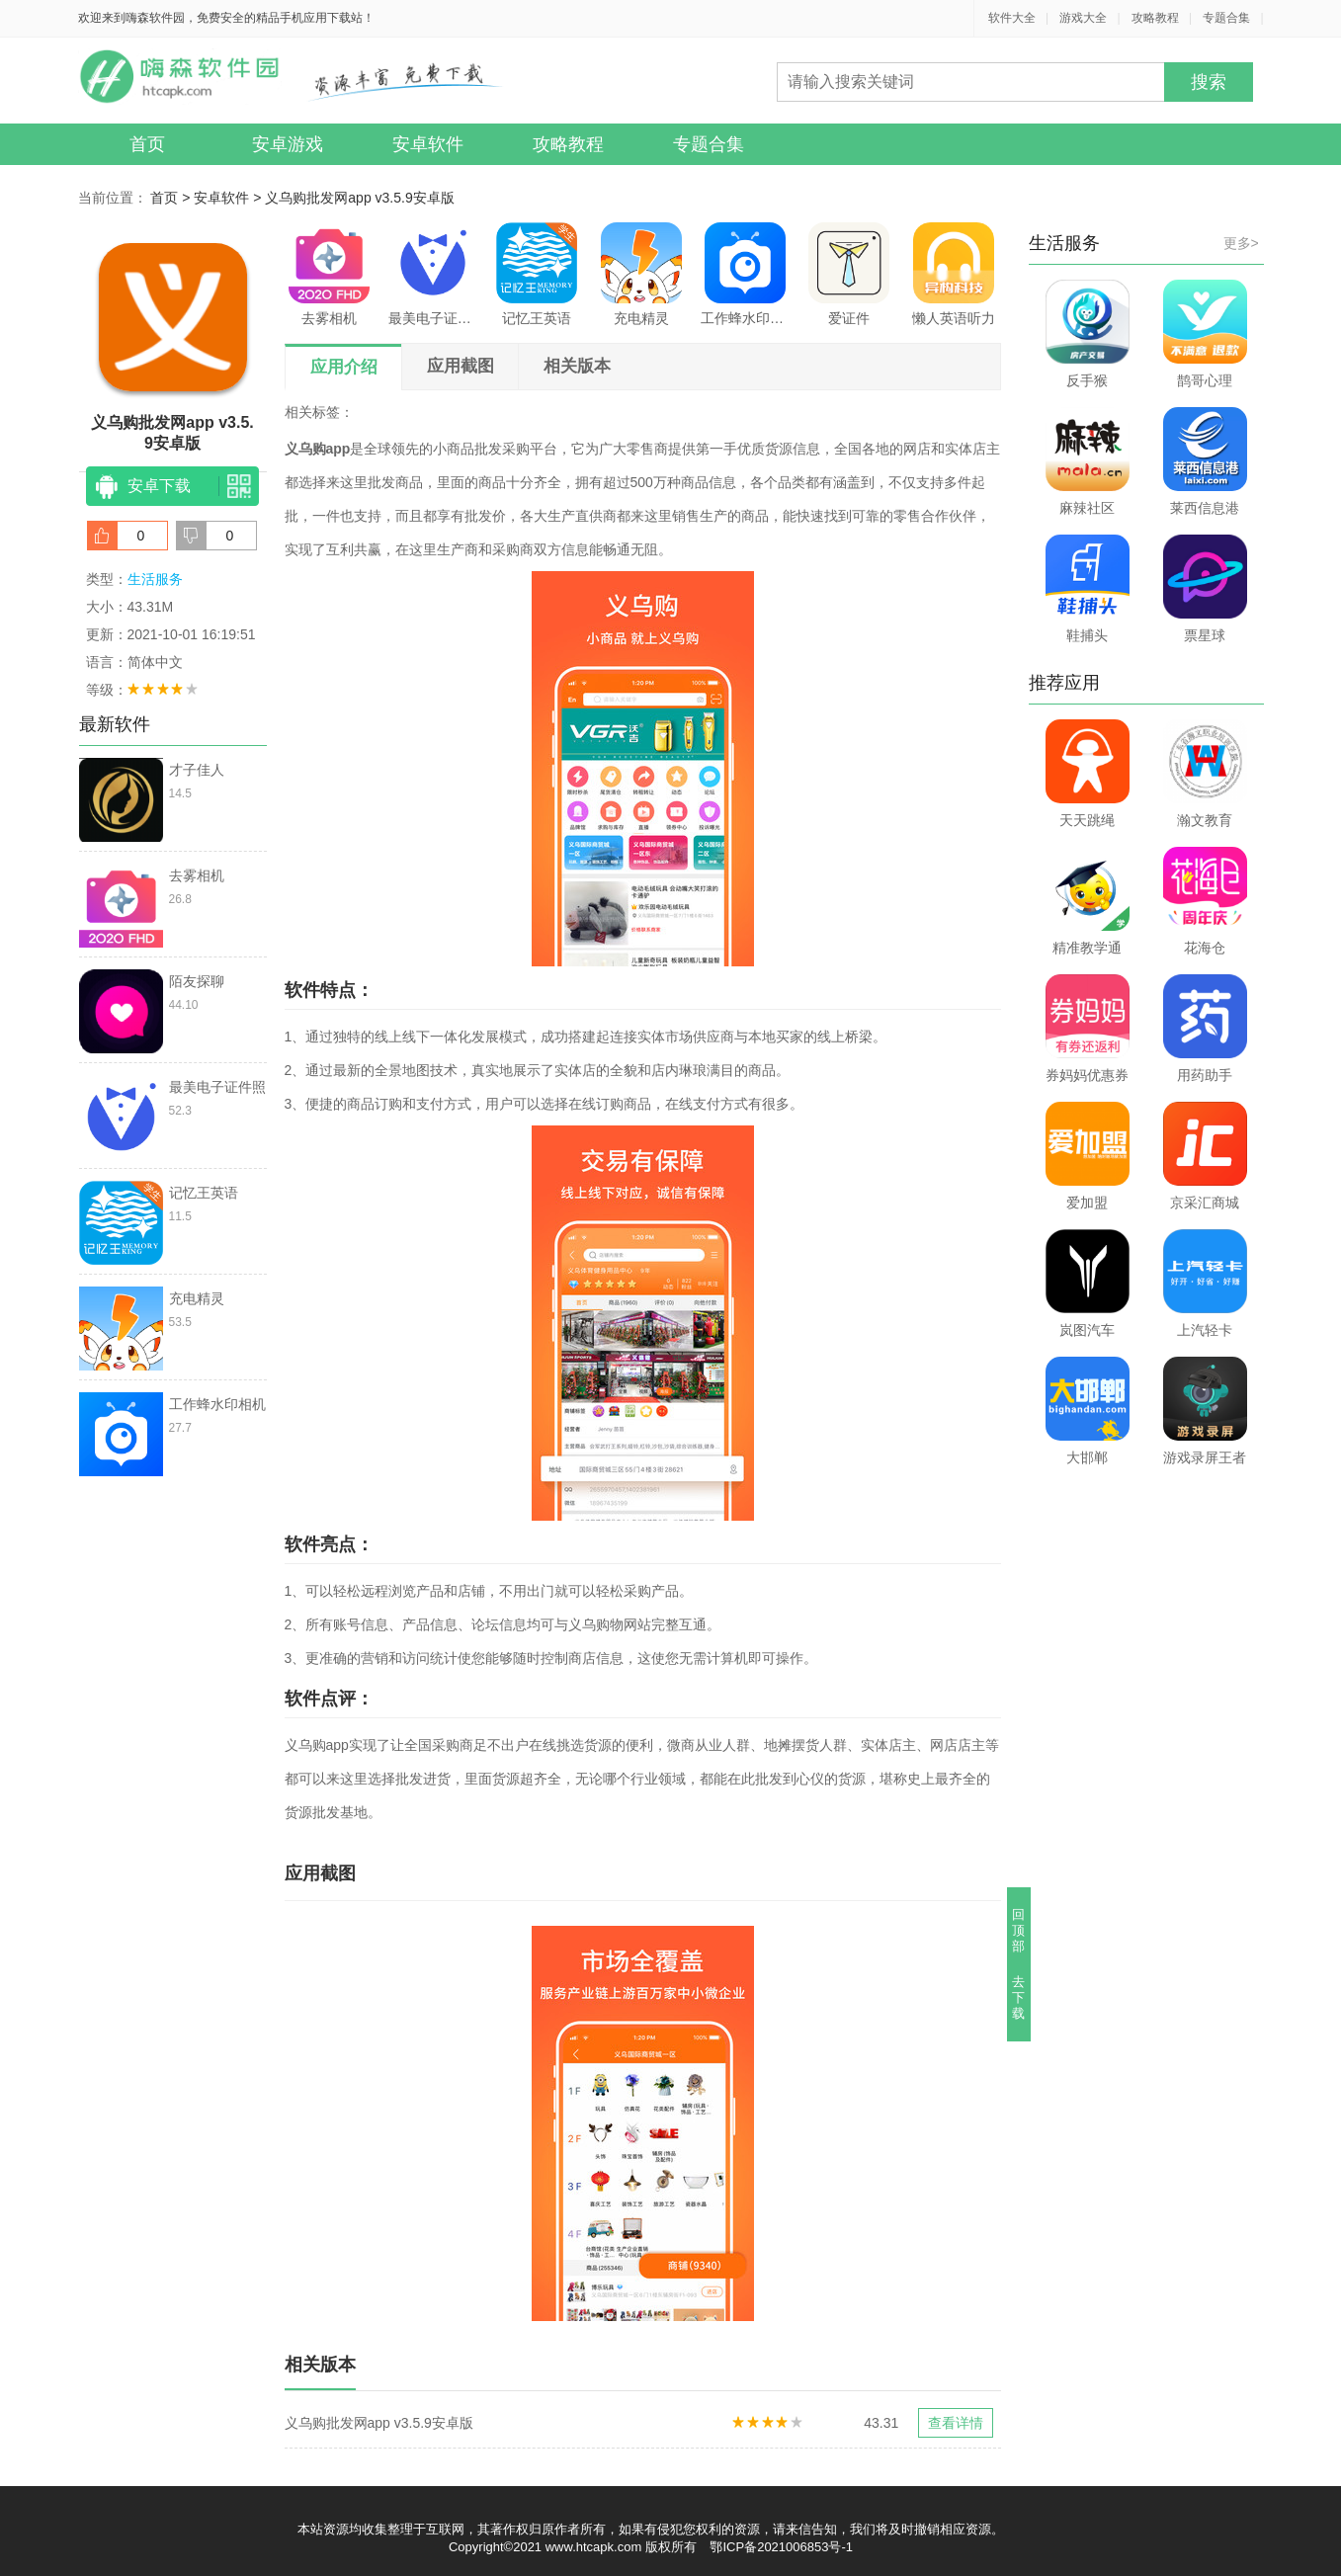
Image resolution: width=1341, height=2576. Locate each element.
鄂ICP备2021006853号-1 (781, 2546)
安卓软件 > (229, 198)
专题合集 (1226, 18)
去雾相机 (329, 274)
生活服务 (155, 579)
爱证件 (848, 274)
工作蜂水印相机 (745, 274)
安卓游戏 (287, 144)
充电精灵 (641, 274)
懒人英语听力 (953, 274)
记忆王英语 (536, 274)
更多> (1241, 243)
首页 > (172, 198)
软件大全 (1012, 18)
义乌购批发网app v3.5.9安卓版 (359, 198)
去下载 (1018, 1997)
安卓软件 (427, 144)
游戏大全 (1083, 18)
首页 (147, 144)
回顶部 (1018, 1930)
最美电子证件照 (432, 274)
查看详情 (955, 2423)
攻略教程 (1155, 18)
